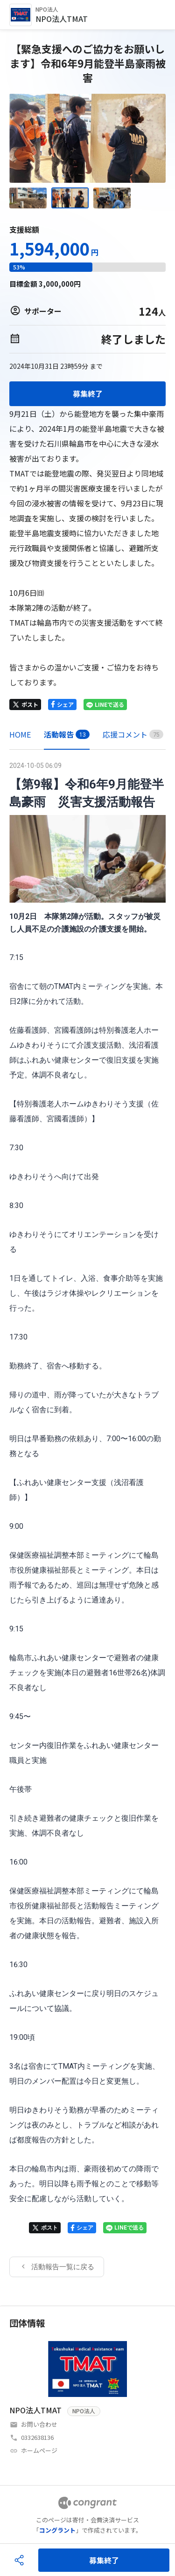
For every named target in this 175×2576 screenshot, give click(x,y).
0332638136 (37, 2437)
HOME (20, 734)
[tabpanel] (87, 1518)
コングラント (57, 2530)
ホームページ (39, 2450)
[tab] (20, 734)
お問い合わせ (39, 2424)
